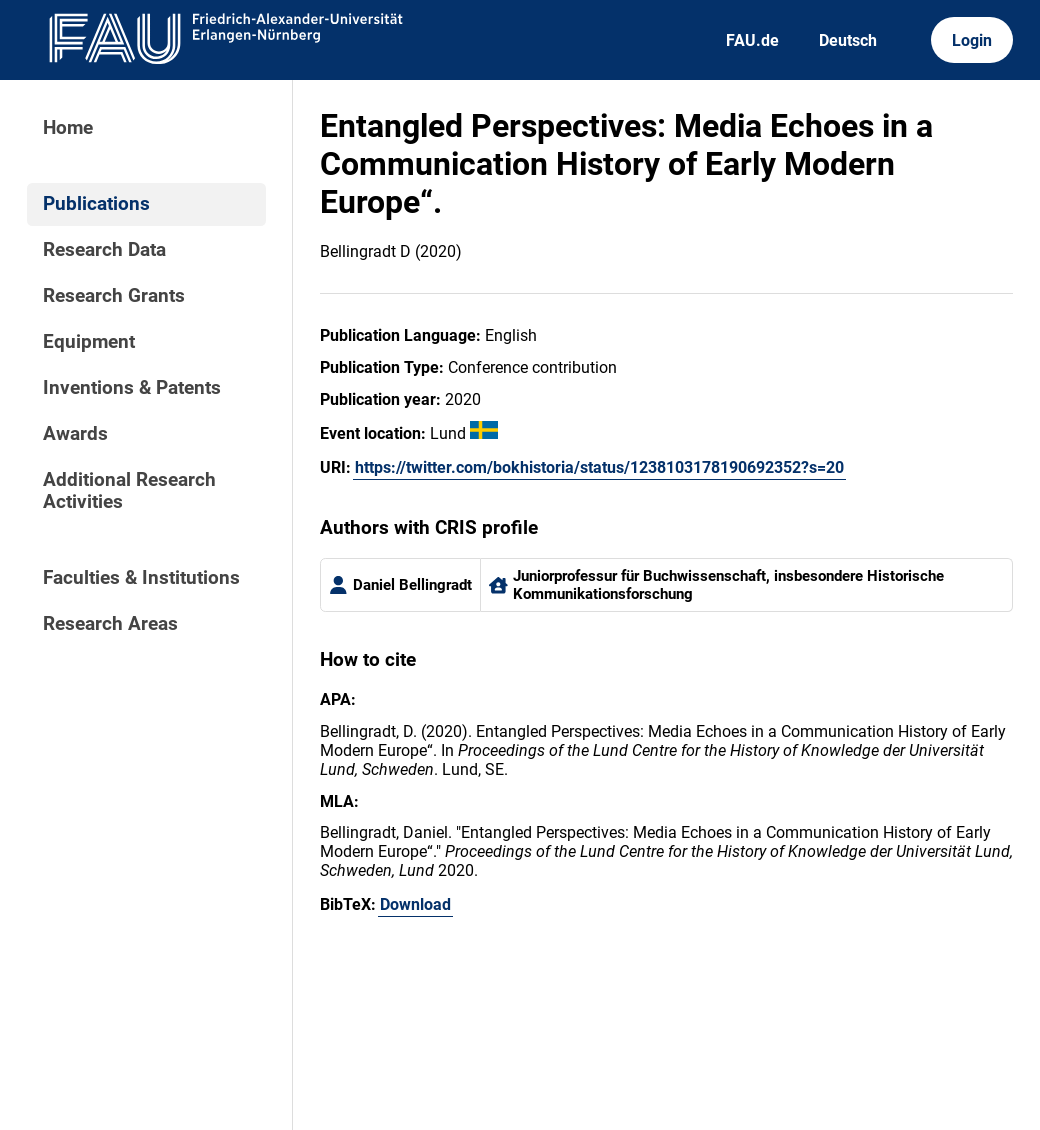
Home (68, 128)
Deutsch (848, 40)
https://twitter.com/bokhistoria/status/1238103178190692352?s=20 (599, 467)
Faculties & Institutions (141, 578)
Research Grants (114, 296)
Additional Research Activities (129, 491)
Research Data (104, 250)
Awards (75, 434)
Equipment (89, 342)
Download (415, 904)
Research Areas (110, 624)
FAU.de (752, 40)
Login (972, 40)
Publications (96, 204)
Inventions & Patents (132, 388)
